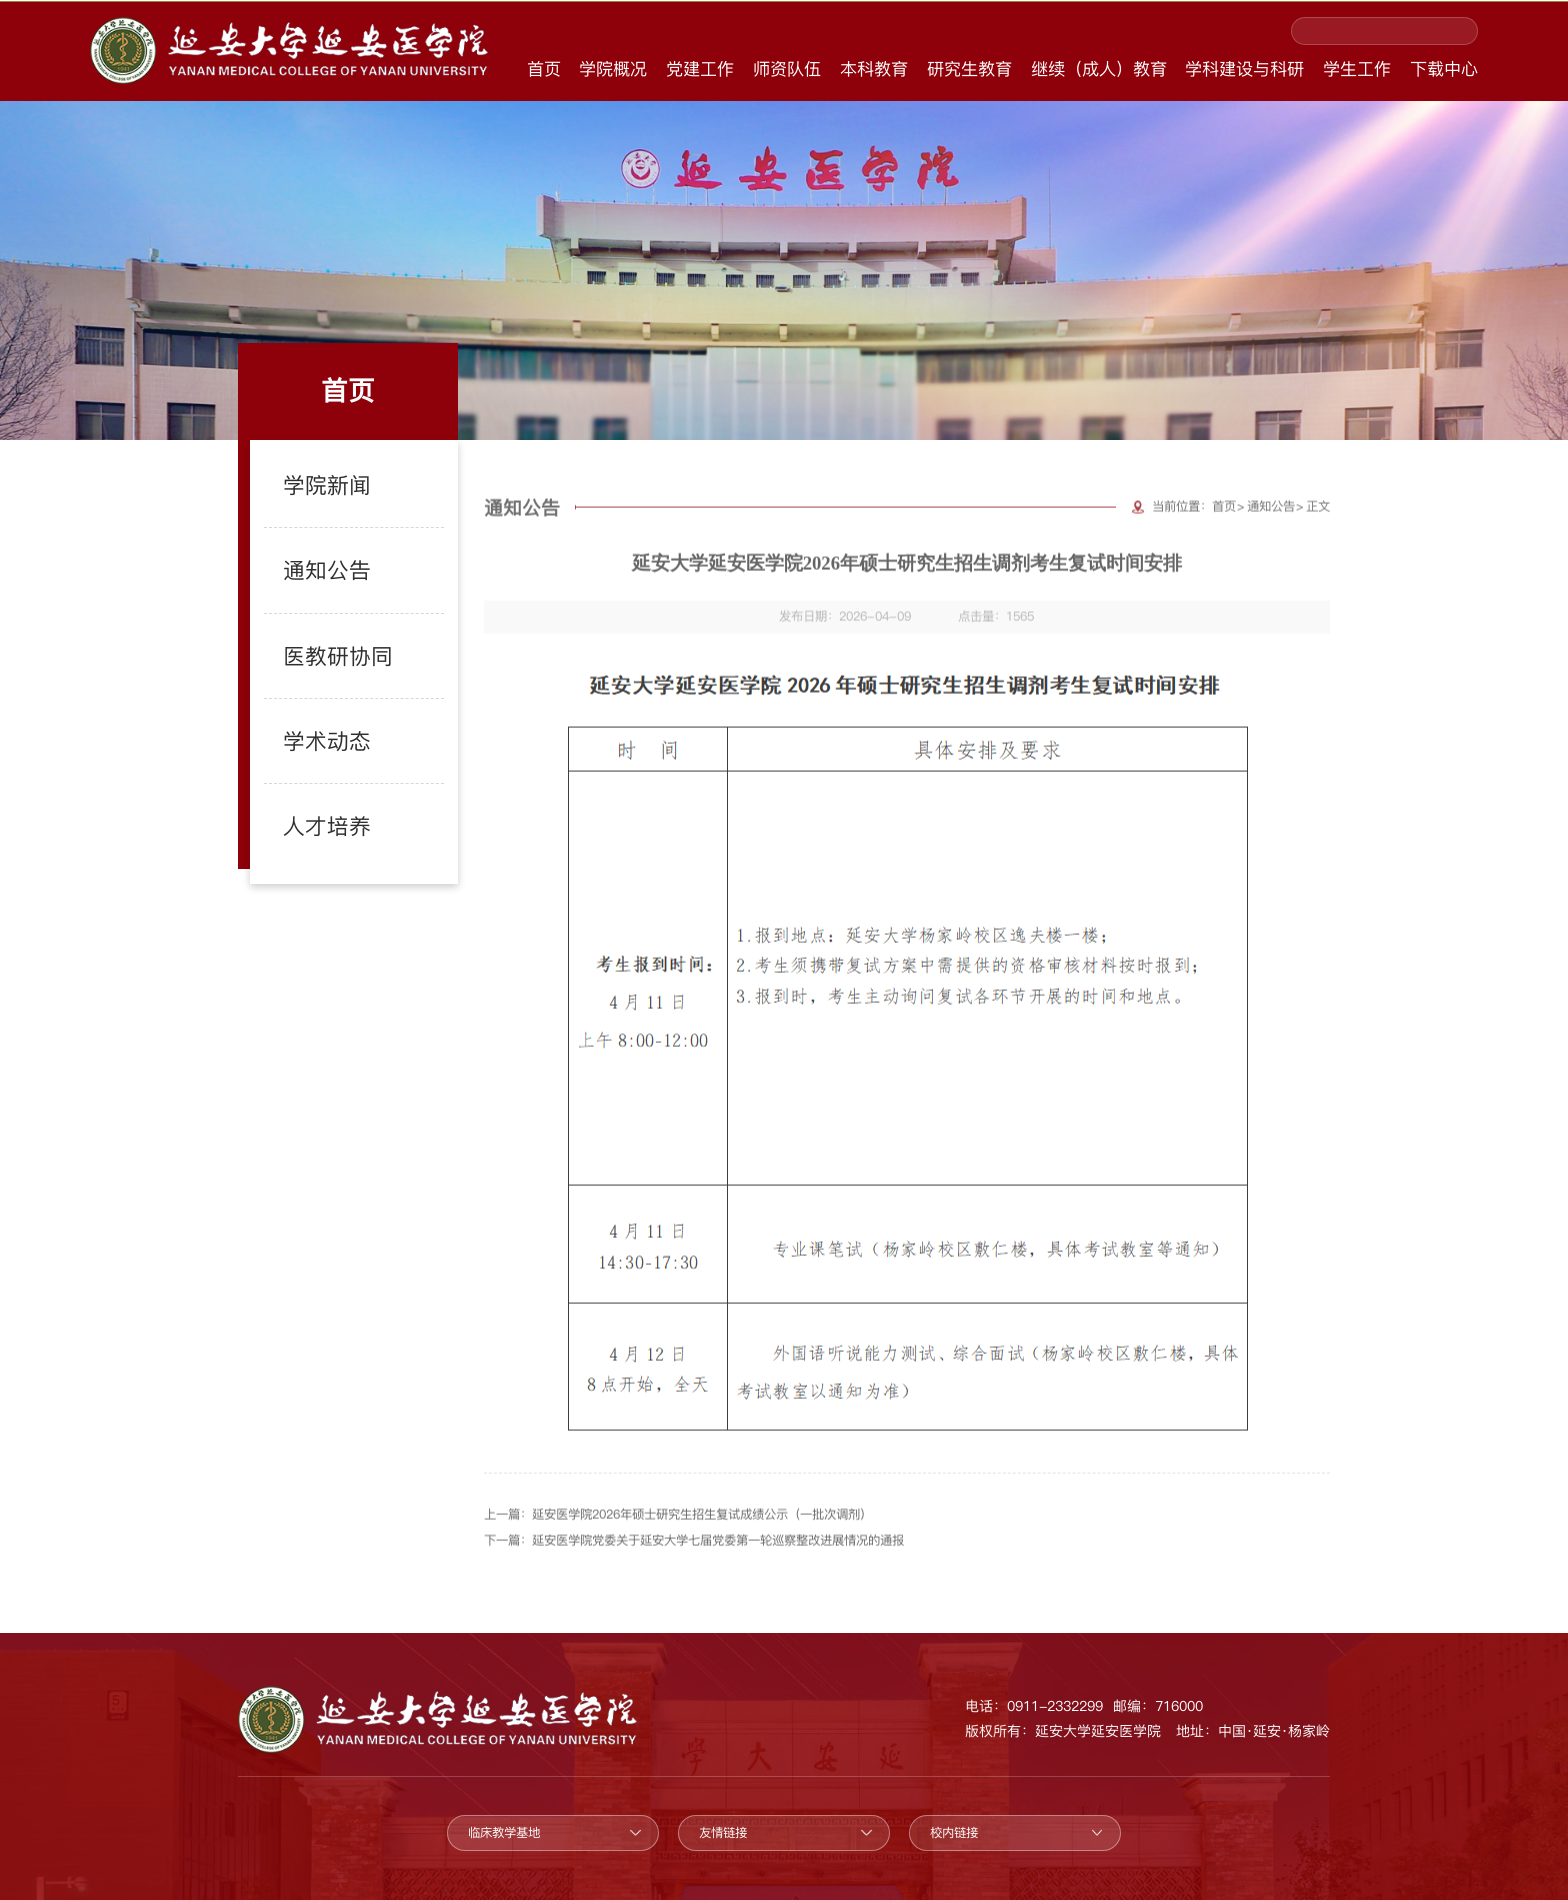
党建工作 (700, 69)
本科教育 (874, 69)
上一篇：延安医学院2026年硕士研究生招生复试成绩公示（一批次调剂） (678, 1529)
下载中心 (1444, 69)
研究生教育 (969, 69)
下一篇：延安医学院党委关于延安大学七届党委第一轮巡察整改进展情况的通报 (694, 1555)
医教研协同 (321, 641)
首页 (544, 69)
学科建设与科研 (1244, 69)
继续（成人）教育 (1099, 69)
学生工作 (1357, 69)
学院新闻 (313, 507)
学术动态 (313, 709)
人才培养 (313, 776)
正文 (1318, 522)
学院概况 (613, 69)
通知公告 (313, 574)
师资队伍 (787, 69)
